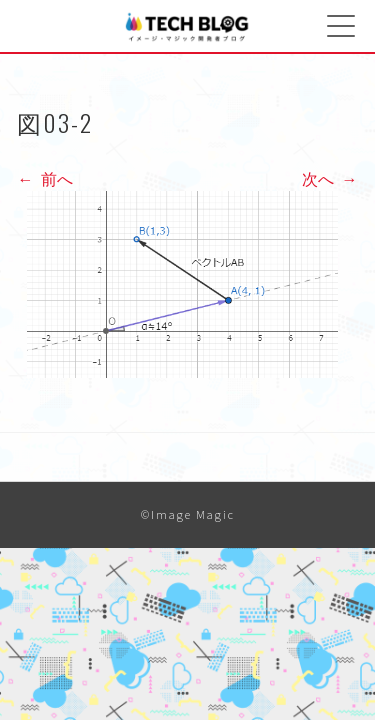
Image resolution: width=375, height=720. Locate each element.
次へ (330, 179)
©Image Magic (188, 514)
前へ (45, 179)
